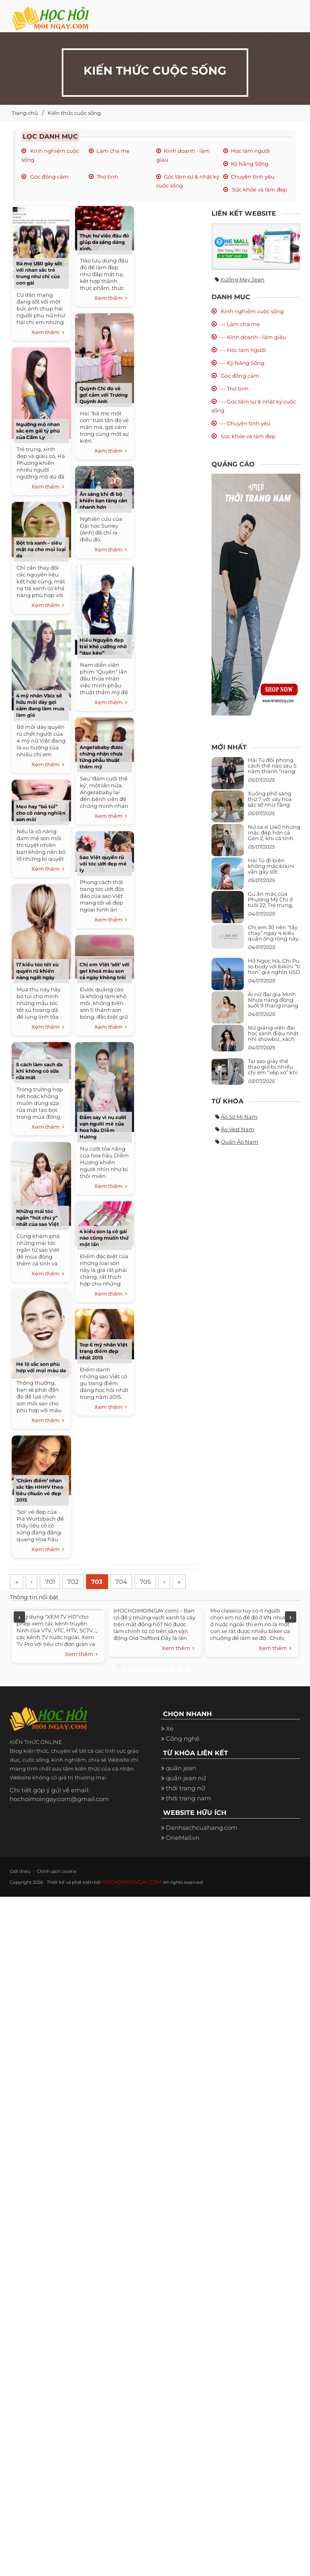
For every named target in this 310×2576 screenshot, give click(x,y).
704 (131, 1582)
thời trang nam (188, 1818)
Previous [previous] (19, 1636)
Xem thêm (47, 332)
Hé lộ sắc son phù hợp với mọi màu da (41, 1367)
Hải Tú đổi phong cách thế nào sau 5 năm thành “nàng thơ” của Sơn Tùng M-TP (272, 771)
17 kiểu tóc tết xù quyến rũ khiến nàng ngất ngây (37, 970)
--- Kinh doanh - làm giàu (253, 337)
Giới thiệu (18, 1891)
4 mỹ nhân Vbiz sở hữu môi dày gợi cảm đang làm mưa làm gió (40, 705)
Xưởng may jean (242, 279)
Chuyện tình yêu (252, 176)
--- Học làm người (243, 350)
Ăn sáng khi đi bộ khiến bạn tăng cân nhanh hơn (103, 500)
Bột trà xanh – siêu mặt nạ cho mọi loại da (41, 549)
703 (105, 1582)
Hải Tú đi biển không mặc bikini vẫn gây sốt (271, 866)
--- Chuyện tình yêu (245, 423)
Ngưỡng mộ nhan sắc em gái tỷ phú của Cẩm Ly (38, 430)
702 (79, 1582)
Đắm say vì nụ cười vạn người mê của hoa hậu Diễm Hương (103, 1127)
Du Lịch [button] (222, 36)
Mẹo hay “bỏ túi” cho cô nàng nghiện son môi (40, 812)
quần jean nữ (186, 1798)
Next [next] (290, 1636)
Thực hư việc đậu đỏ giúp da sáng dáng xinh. (104, 242)
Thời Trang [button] (156, 36)
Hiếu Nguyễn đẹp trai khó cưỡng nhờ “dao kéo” (103, 646)
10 (191, 1685)
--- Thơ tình (234, 388)
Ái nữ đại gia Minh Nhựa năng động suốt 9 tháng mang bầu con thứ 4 (273, 1003)
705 (156, 1582)
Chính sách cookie (49, 1891)
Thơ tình (107, 176)
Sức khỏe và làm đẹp (259, 189)
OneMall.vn (182, 1857)
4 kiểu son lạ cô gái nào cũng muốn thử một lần (104, 1237)
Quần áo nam (239, 1141)
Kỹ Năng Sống (249, 163)
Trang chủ (25, 113)
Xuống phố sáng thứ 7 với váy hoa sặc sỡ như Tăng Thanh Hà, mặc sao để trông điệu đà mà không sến (273, 807)
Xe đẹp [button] (83, 36)
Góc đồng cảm (49, 176)
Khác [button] (282, 36)
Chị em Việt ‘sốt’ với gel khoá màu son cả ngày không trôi (105, 970)
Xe (170, 1748)
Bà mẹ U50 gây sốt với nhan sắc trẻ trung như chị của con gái (39, 273)
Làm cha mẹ (113, 151)
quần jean (181, 1788)
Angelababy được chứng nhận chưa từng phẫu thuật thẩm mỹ (101, 757)
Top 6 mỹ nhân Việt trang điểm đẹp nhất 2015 (104, 1351)
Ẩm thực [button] (191, 36)
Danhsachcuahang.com (201, 1847)
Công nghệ (182, 1758)
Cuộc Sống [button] (116, 36)
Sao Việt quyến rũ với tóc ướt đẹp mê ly (103, 863)
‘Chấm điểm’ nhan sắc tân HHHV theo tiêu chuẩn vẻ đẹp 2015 (39, 1490)
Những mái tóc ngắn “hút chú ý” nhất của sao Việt (37, 1217)
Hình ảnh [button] (254, 36)
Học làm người (250, 151)
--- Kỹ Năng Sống (242, 363)
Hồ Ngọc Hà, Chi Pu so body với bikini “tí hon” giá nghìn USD (274, 966)
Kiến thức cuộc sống (74, 113)
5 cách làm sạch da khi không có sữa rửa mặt (39, 1070)
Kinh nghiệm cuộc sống (252, 311)
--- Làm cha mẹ (240, 324)
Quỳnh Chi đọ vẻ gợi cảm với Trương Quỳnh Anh (104, 394)
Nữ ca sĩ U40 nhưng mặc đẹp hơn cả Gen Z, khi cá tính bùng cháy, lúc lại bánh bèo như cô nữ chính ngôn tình (274, 841)
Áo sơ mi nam (239, 1116)
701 (54, 1582)
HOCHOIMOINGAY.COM (129, 1901)
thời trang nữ (185, 1808)
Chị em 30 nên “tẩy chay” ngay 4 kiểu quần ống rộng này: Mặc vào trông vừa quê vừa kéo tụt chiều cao (274, 941)
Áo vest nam (237, 1129)
